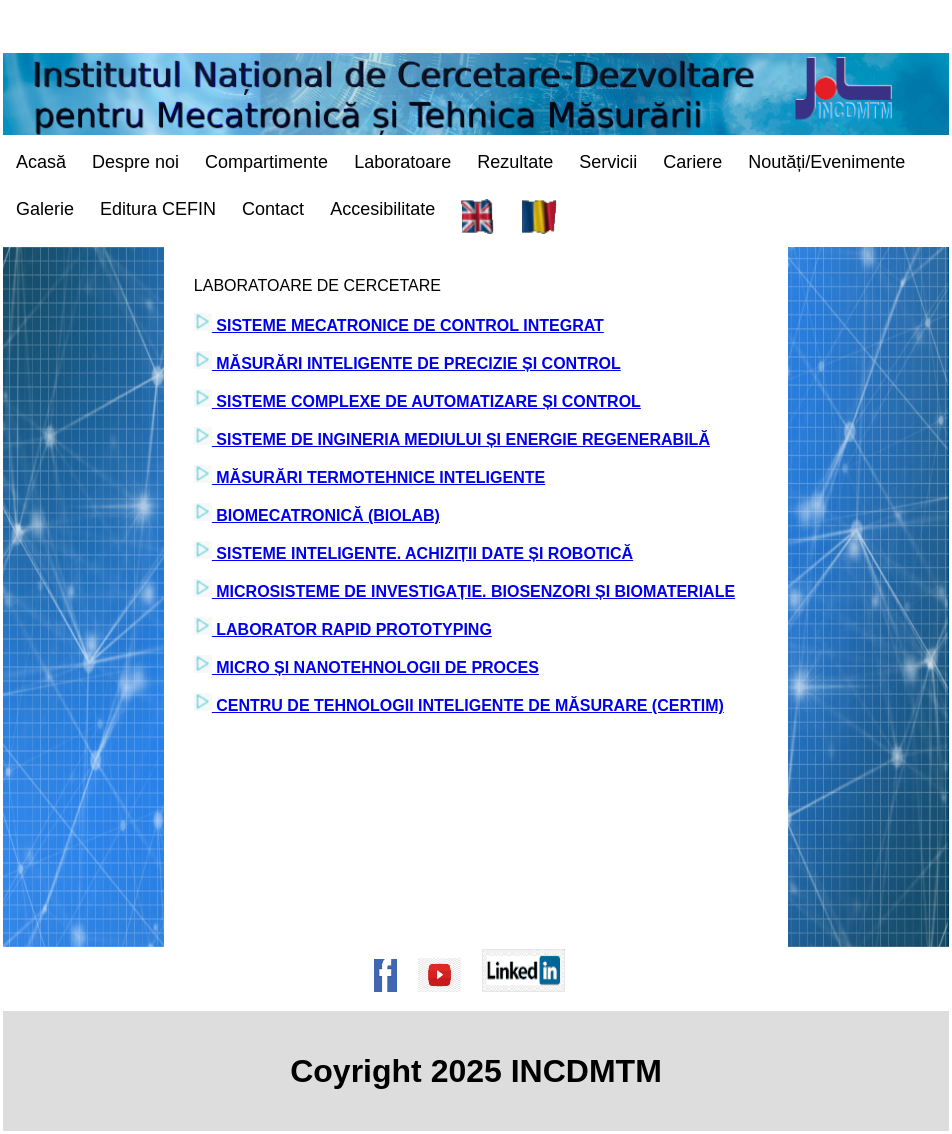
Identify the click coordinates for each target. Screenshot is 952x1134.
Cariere (692, 162)
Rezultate (515, 162)
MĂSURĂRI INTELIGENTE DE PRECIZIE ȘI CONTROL (416, 363)
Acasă (41, 162)
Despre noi (135, 162)
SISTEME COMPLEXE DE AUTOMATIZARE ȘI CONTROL (426, 401)
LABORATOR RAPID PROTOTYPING (352, 629)
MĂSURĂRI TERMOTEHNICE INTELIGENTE (378, 477)
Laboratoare (402, 162)
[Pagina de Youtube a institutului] (446, 1001)
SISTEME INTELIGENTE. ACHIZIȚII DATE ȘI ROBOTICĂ (422, 553)
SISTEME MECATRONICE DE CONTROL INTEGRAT (408, 325)
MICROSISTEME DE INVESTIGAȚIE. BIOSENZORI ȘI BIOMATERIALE (473, 591)
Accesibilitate (382, 209)
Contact (273, 209)
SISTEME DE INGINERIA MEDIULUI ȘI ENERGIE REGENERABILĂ (461, 439)
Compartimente (266, 162)
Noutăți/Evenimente (826, 162)
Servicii (608, 162)
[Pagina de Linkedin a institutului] (530, 1001)
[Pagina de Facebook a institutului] (392, 1001)
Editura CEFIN (158, 209)
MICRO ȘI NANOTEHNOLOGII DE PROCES (375, 667)
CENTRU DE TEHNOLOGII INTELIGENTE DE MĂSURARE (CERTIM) (468, 705)
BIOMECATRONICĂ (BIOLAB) (326, 515)
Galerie (45, 209)
